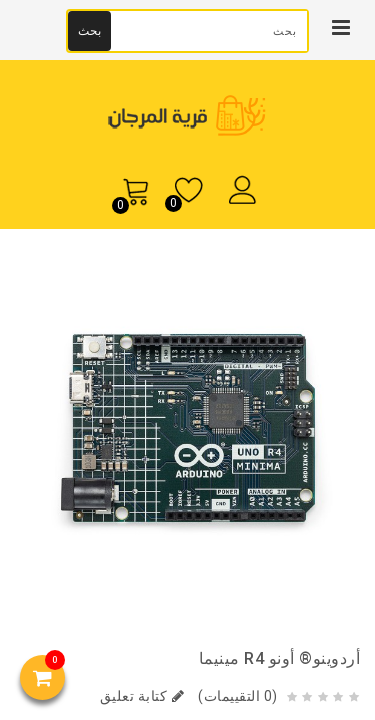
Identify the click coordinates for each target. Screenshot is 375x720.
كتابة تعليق (142, 696)
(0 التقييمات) (236, 696)
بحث (89, 31)
